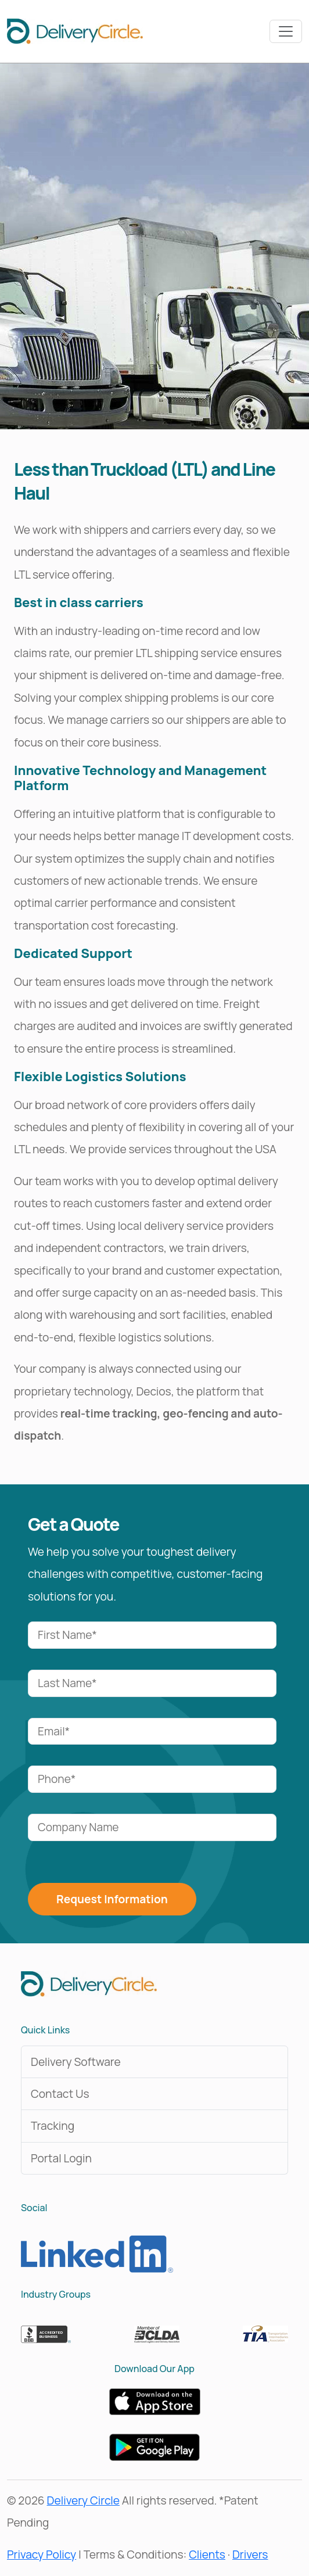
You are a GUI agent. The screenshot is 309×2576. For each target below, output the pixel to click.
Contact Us (60, 2093)
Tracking (52, 2125)
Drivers (250, 2554)
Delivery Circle (83, 2500)
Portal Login (61, 2158)
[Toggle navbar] (286, 31)
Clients (207, 2554)
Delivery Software (76, 2061)
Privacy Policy (41, 2554)
